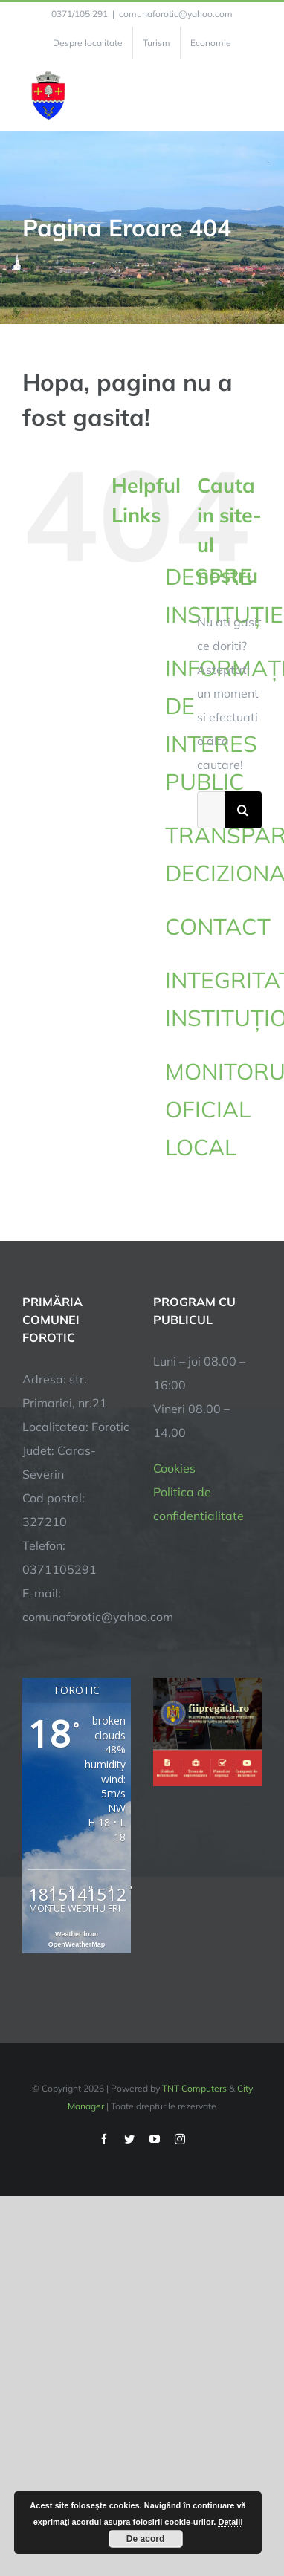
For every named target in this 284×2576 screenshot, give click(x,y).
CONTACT (218, 926)
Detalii (230, 2521)
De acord (145, 2539)
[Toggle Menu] (253, 95)
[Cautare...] (211, 809)
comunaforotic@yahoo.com (176, 13)
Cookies (174, 1468)
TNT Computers (194, 2088)
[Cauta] (243, 809)
